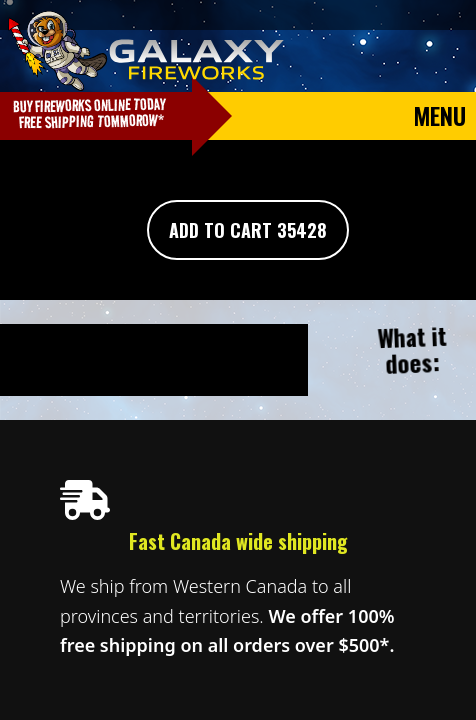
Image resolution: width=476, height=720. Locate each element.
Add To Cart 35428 (248, 230)
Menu (439, 115)
